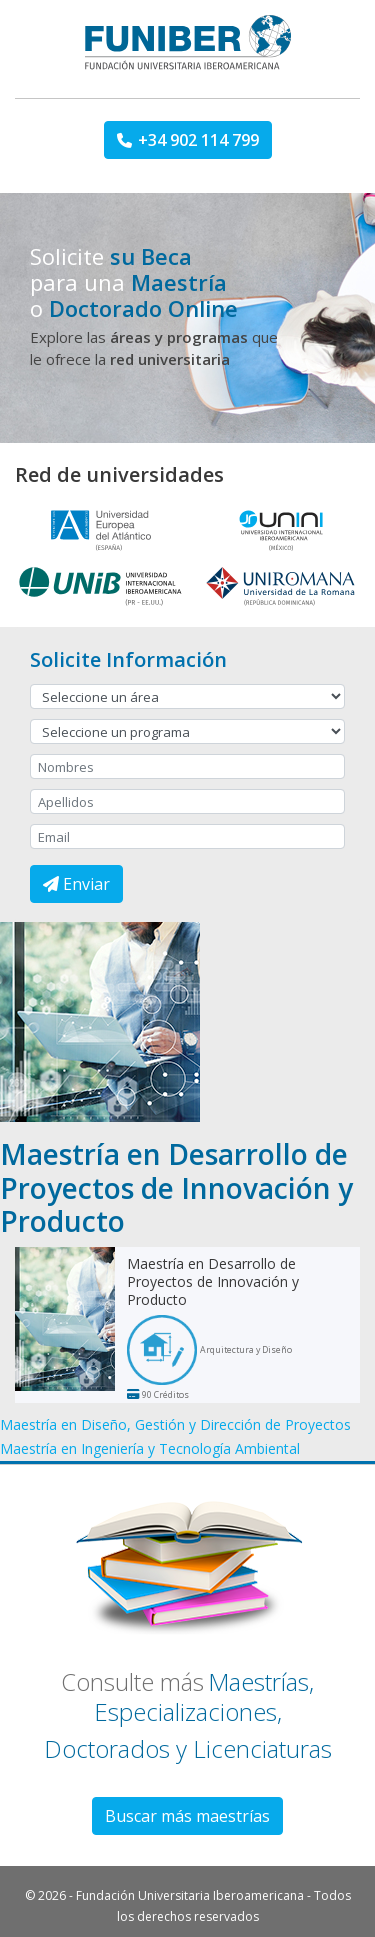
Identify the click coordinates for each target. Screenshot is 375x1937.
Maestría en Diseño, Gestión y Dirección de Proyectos (175, 1424)
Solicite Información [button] (128, 659)
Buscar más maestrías (187, 1816)
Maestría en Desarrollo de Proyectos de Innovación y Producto (213, 1281)
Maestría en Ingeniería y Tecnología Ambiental (150, 1448)
